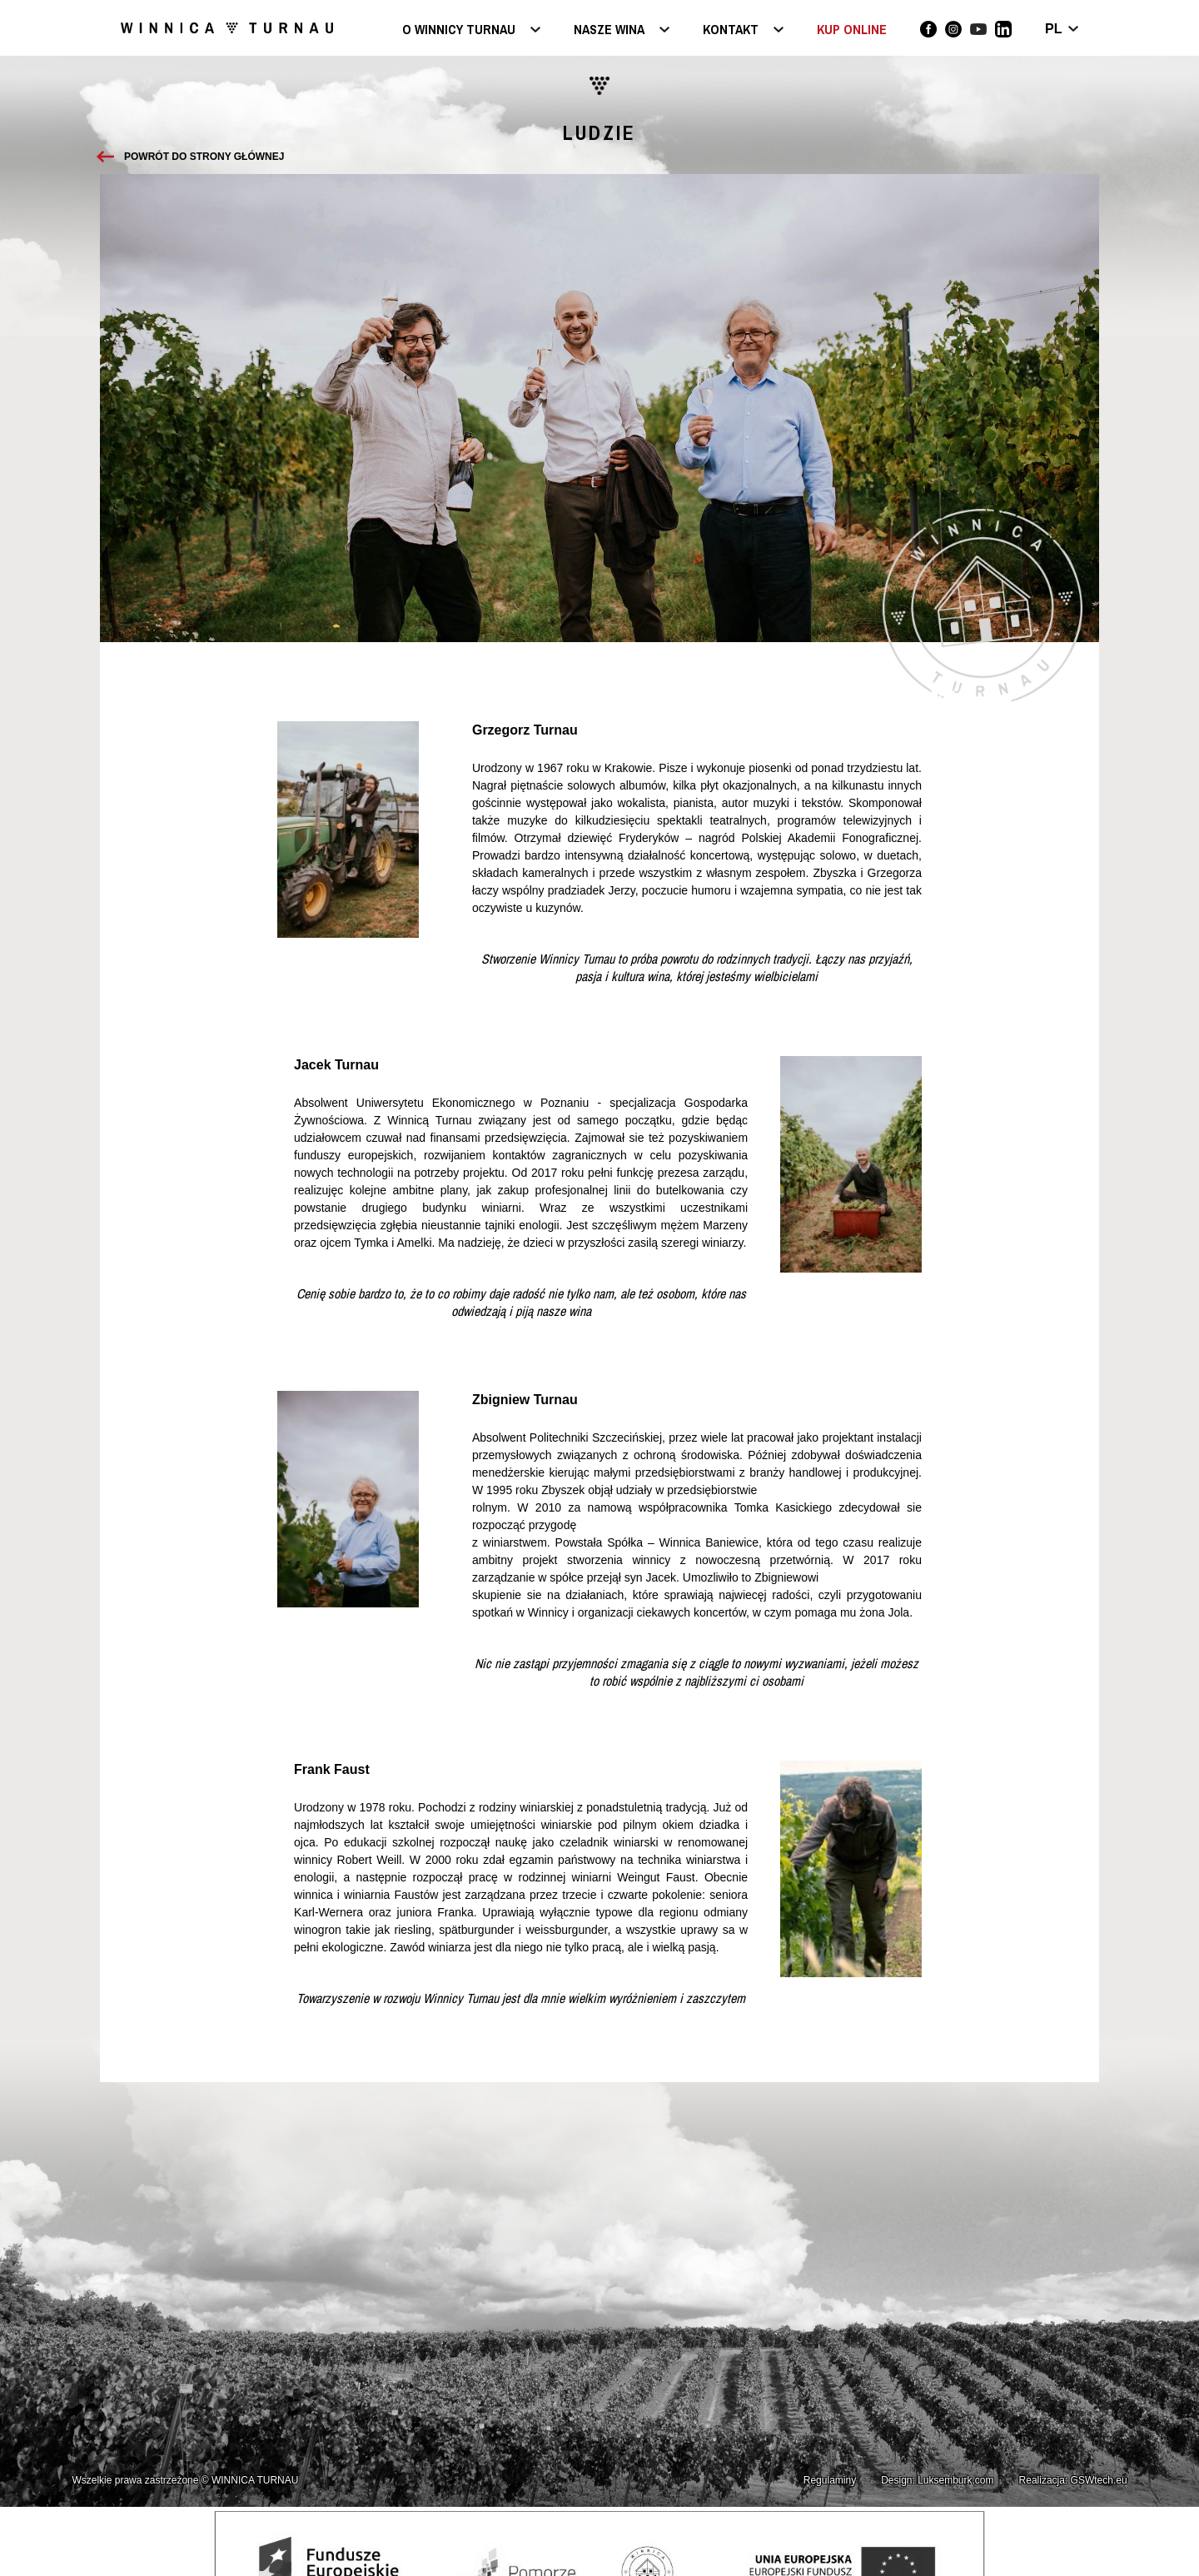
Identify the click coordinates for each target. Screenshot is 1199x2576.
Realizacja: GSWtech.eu (1073, 2480)
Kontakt (731, 30)
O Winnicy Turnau (458, 30)
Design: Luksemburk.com (937, 2480)
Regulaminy (829, 2480)
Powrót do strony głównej (204, 156)
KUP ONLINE (852, 29)
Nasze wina (609, 30)
